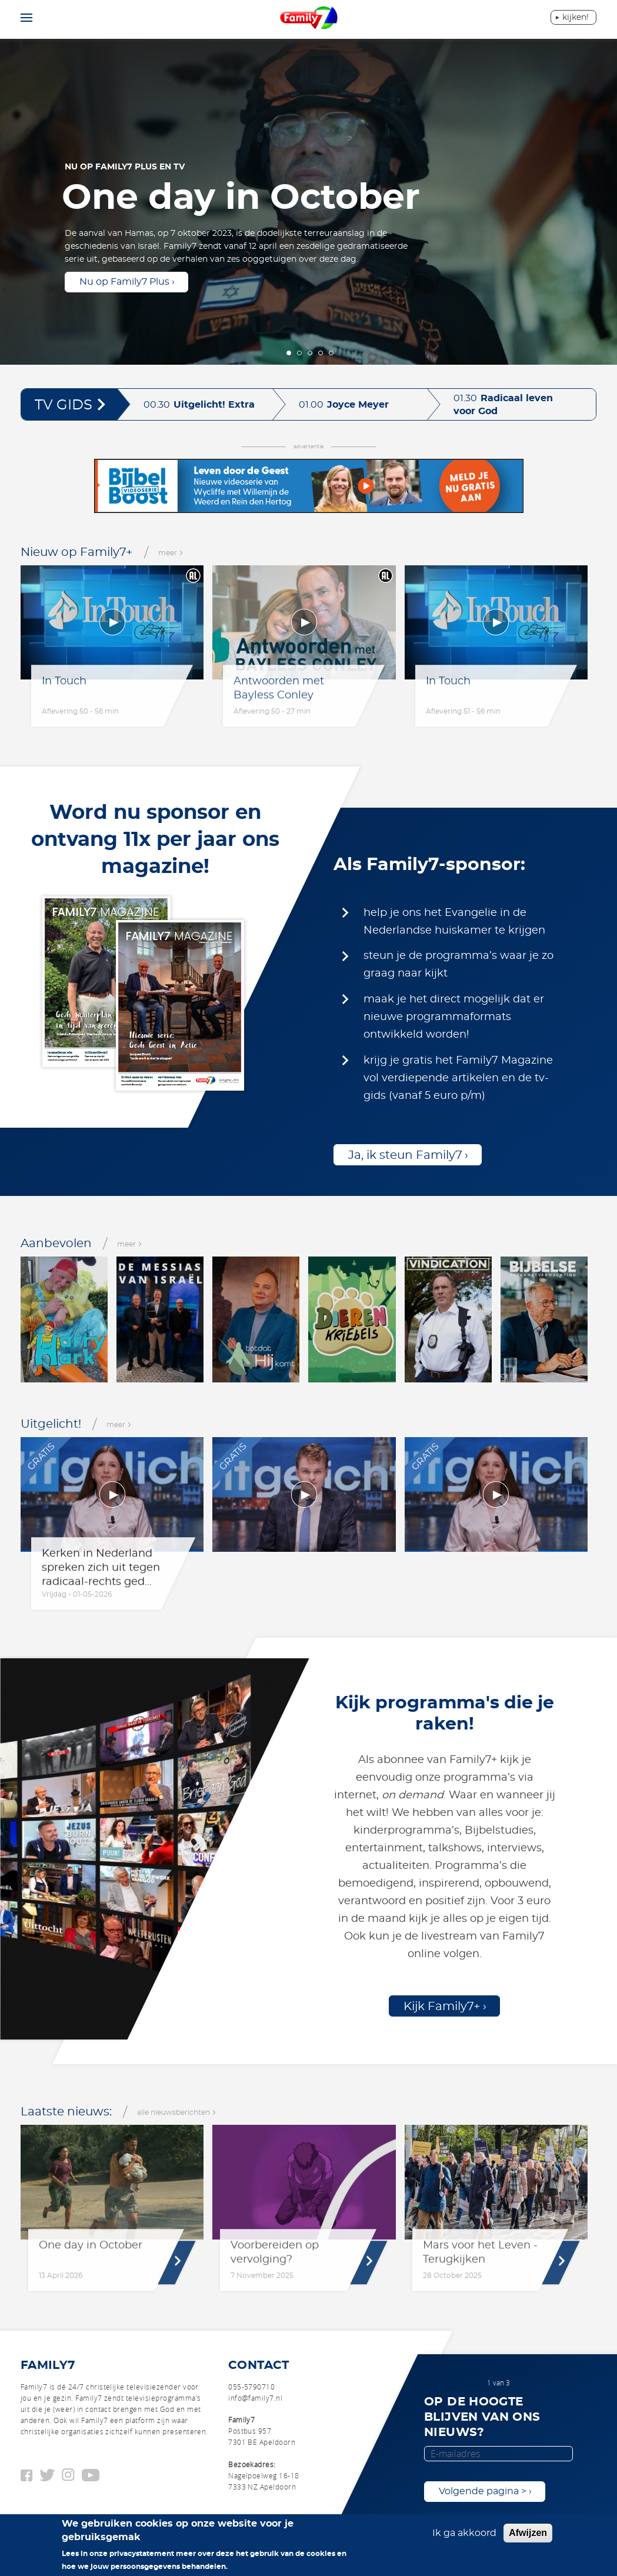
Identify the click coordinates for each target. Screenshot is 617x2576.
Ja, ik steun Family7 (405, 1155)
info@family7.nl (255, 2397)
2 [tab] (299, 352)
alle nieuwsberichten (176, 2112)
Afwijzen (528, 2533)
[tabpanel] (308, 200)
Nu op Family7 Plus (124, 282)
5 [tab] (331, 352)
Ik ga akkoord (464, 2533)
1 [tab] (288, 352)
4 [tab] (320, 352)
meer (170, 552)
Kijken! (575, 18)
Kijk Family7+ (442, 2006)
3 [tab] (309, 352)
